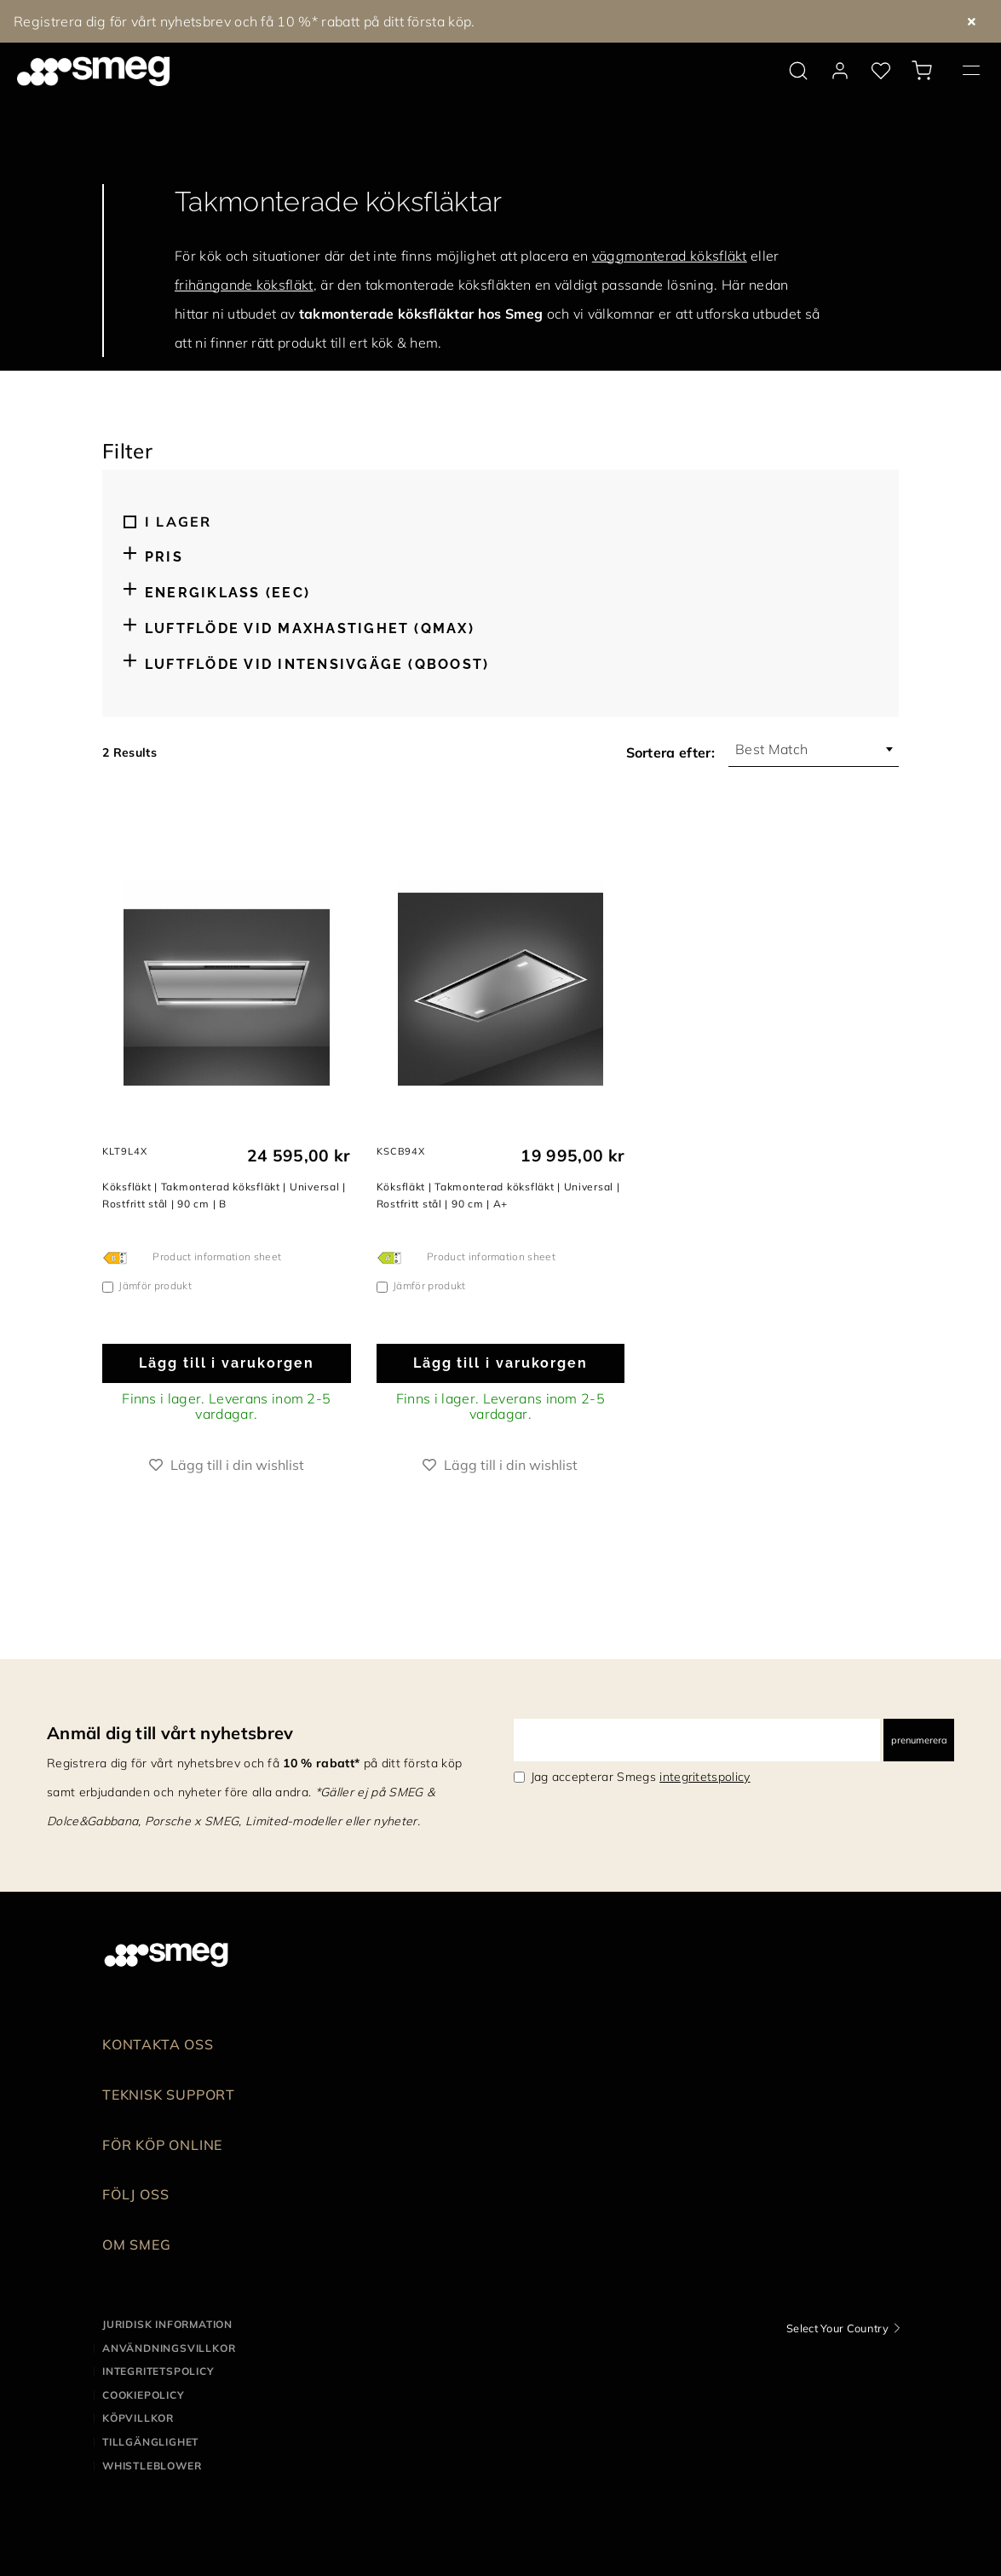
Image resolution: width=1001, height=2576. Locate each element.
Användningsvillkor (168, 2348)
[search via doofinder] (798, 70)
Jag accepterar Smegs (641, 1776)
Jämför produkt (154, 1285)
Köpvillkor (138, 2418)
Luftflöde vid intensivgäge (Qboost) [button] (317, 664)
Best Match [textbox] (771, 749)
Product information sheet (216, 1256)
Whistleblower (151, 2465)
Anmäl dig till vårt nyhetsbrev (170, 1732)
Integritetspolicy (158, 2371)
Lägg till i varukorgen (226, 1363)
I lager (178, 521)
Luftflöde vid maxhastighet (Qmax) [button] (310, 628)
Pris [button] (164, 557)
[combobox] (813, 749)
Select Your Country (837, 2328)
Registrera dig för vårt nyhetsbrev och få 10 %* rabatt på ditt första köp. (244, 21)
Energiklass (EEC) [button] (227, 593)
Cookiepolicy (143, 2395)
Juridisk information (167, 2324)
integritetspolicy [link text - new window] (704, 1776)
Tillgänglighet (150, 2441)
